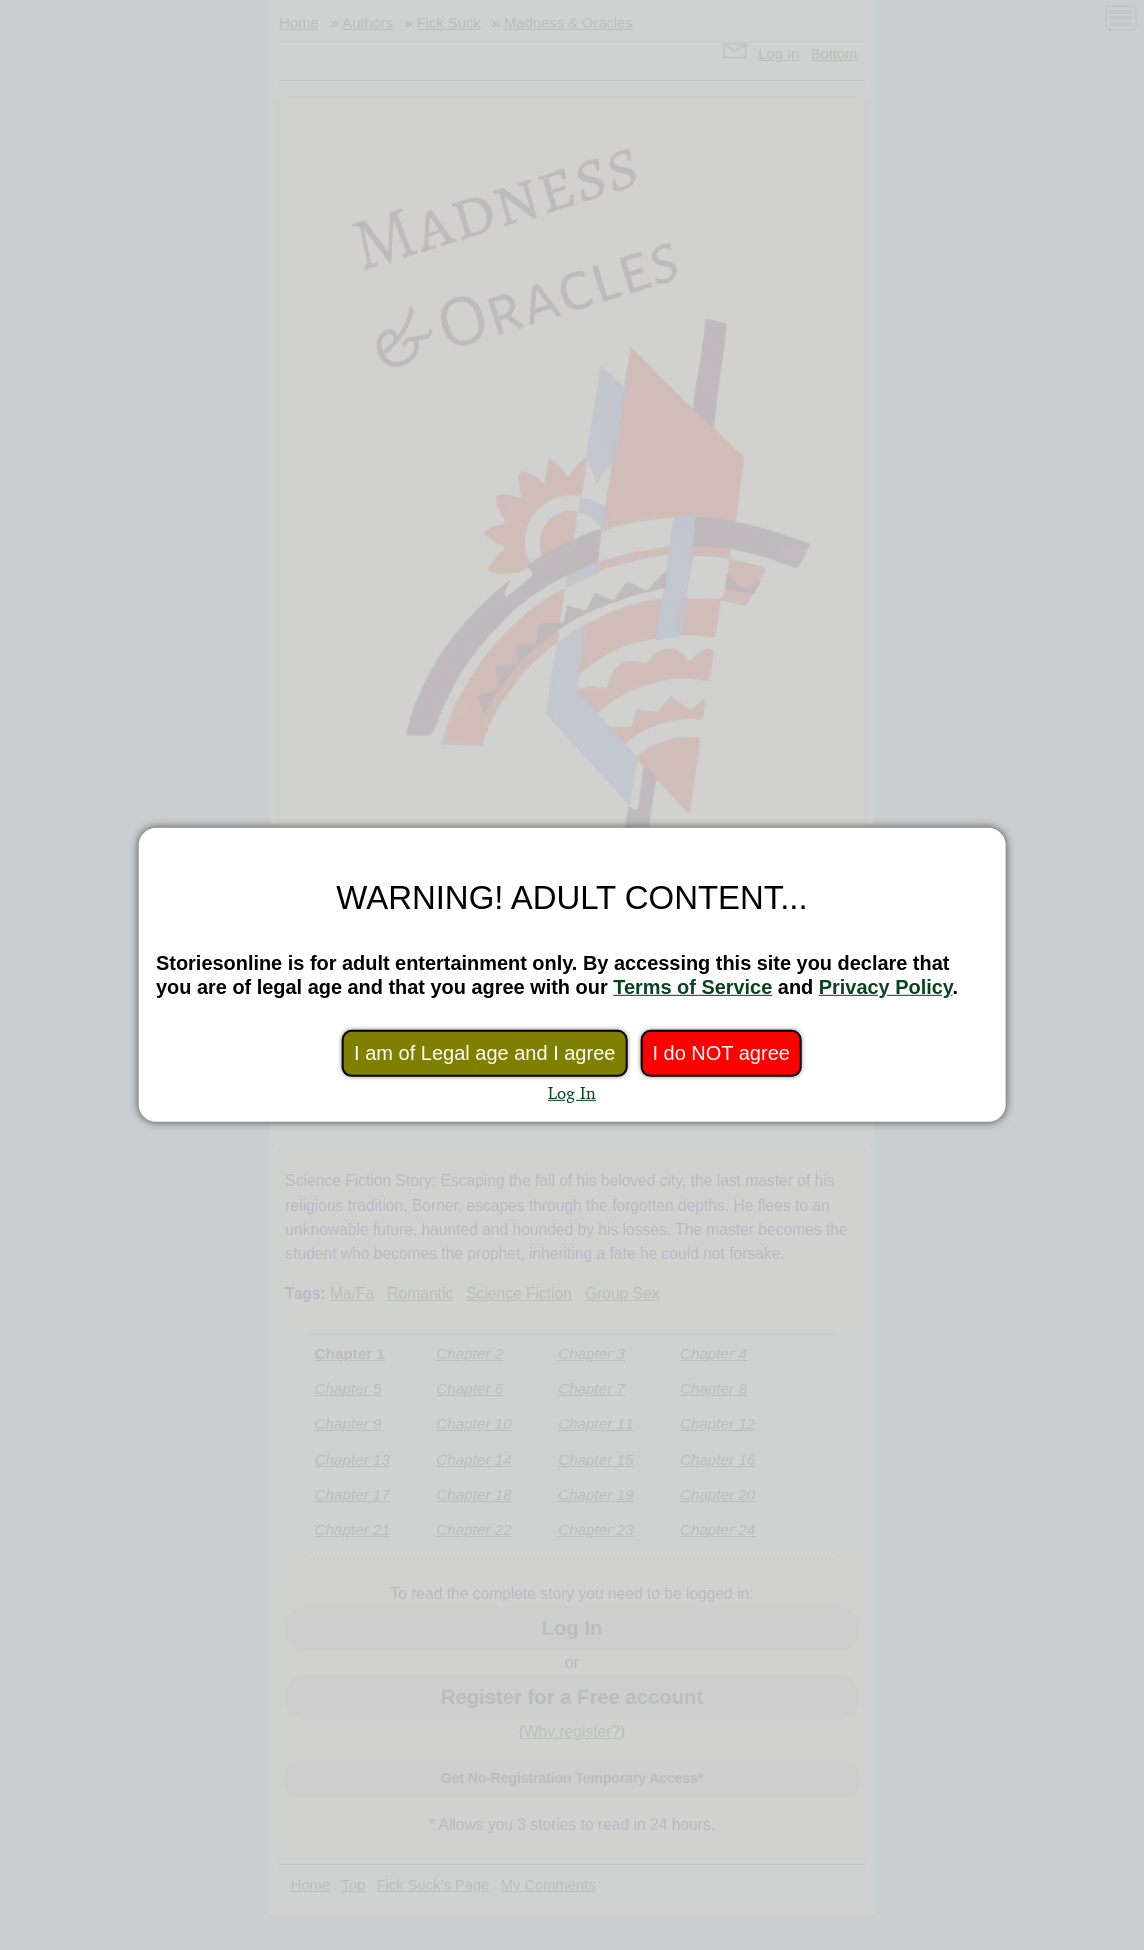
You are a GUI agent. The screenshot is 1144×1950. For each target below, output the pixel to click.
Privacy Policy (886, 987)
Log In (572, 1092)
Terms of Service (692, 987)
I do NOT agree (720, 1053)
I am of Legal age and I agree (484, 1053)
